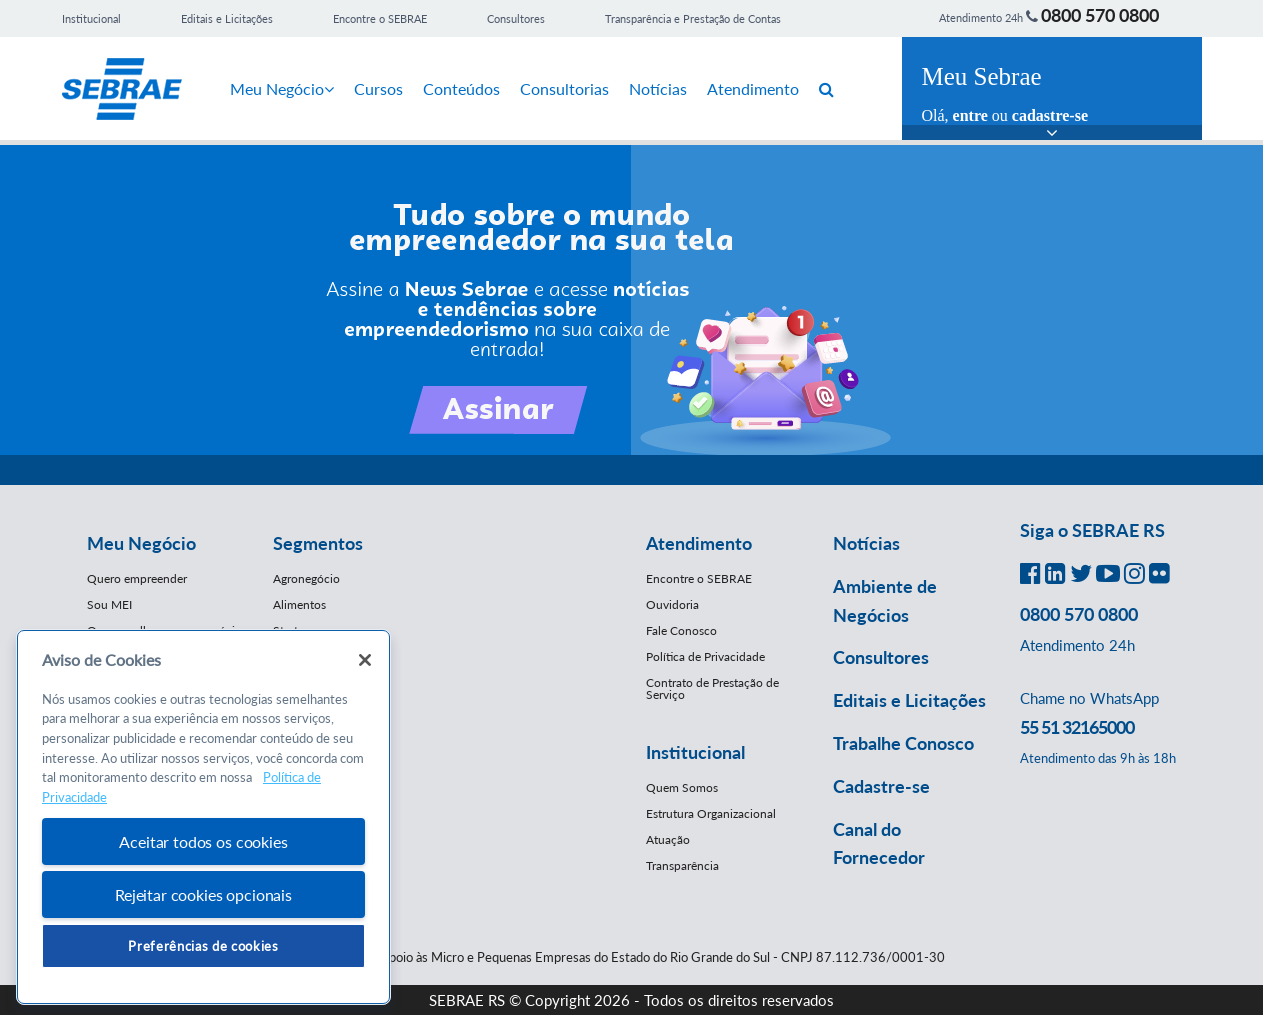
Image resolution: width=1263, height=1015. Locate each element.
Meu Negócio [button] (141, 543)
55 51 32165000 (1077, 727)
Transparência (682, 865)
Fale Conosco (681, 630)
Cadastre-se (881, 786)
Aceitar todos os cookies (203, 841)
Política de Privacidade (705, 656)
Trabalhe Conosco (903, 743)
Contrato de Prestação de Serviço (712, 688)
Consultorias (564, 88)
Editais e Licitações (227, 18)
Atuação (668, 839)
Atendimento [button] (699, 543)
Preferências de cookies (203, 946)
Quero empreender (137, 578)
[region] (203, 817)
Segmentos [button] (318, 543)
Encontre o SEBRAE (380, 18)
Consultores (516, 18)
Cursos (378, 88)
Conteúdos (461, 88)
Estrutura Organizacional (711, 813)
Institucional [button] (695, 752)
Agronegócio (306, 578)
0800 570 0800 (1100, 15)
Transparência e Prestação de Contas (693, 18)
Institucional (91, 18)
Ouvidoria (672, 604)
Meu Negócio (282, 88)
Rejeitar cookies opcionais (203, 894)
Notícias (658, 88)
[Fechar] (365, 660)
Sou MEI (109, 604)
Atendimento (753, 88)
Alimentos (299, 604)
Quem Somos (682, 787)
